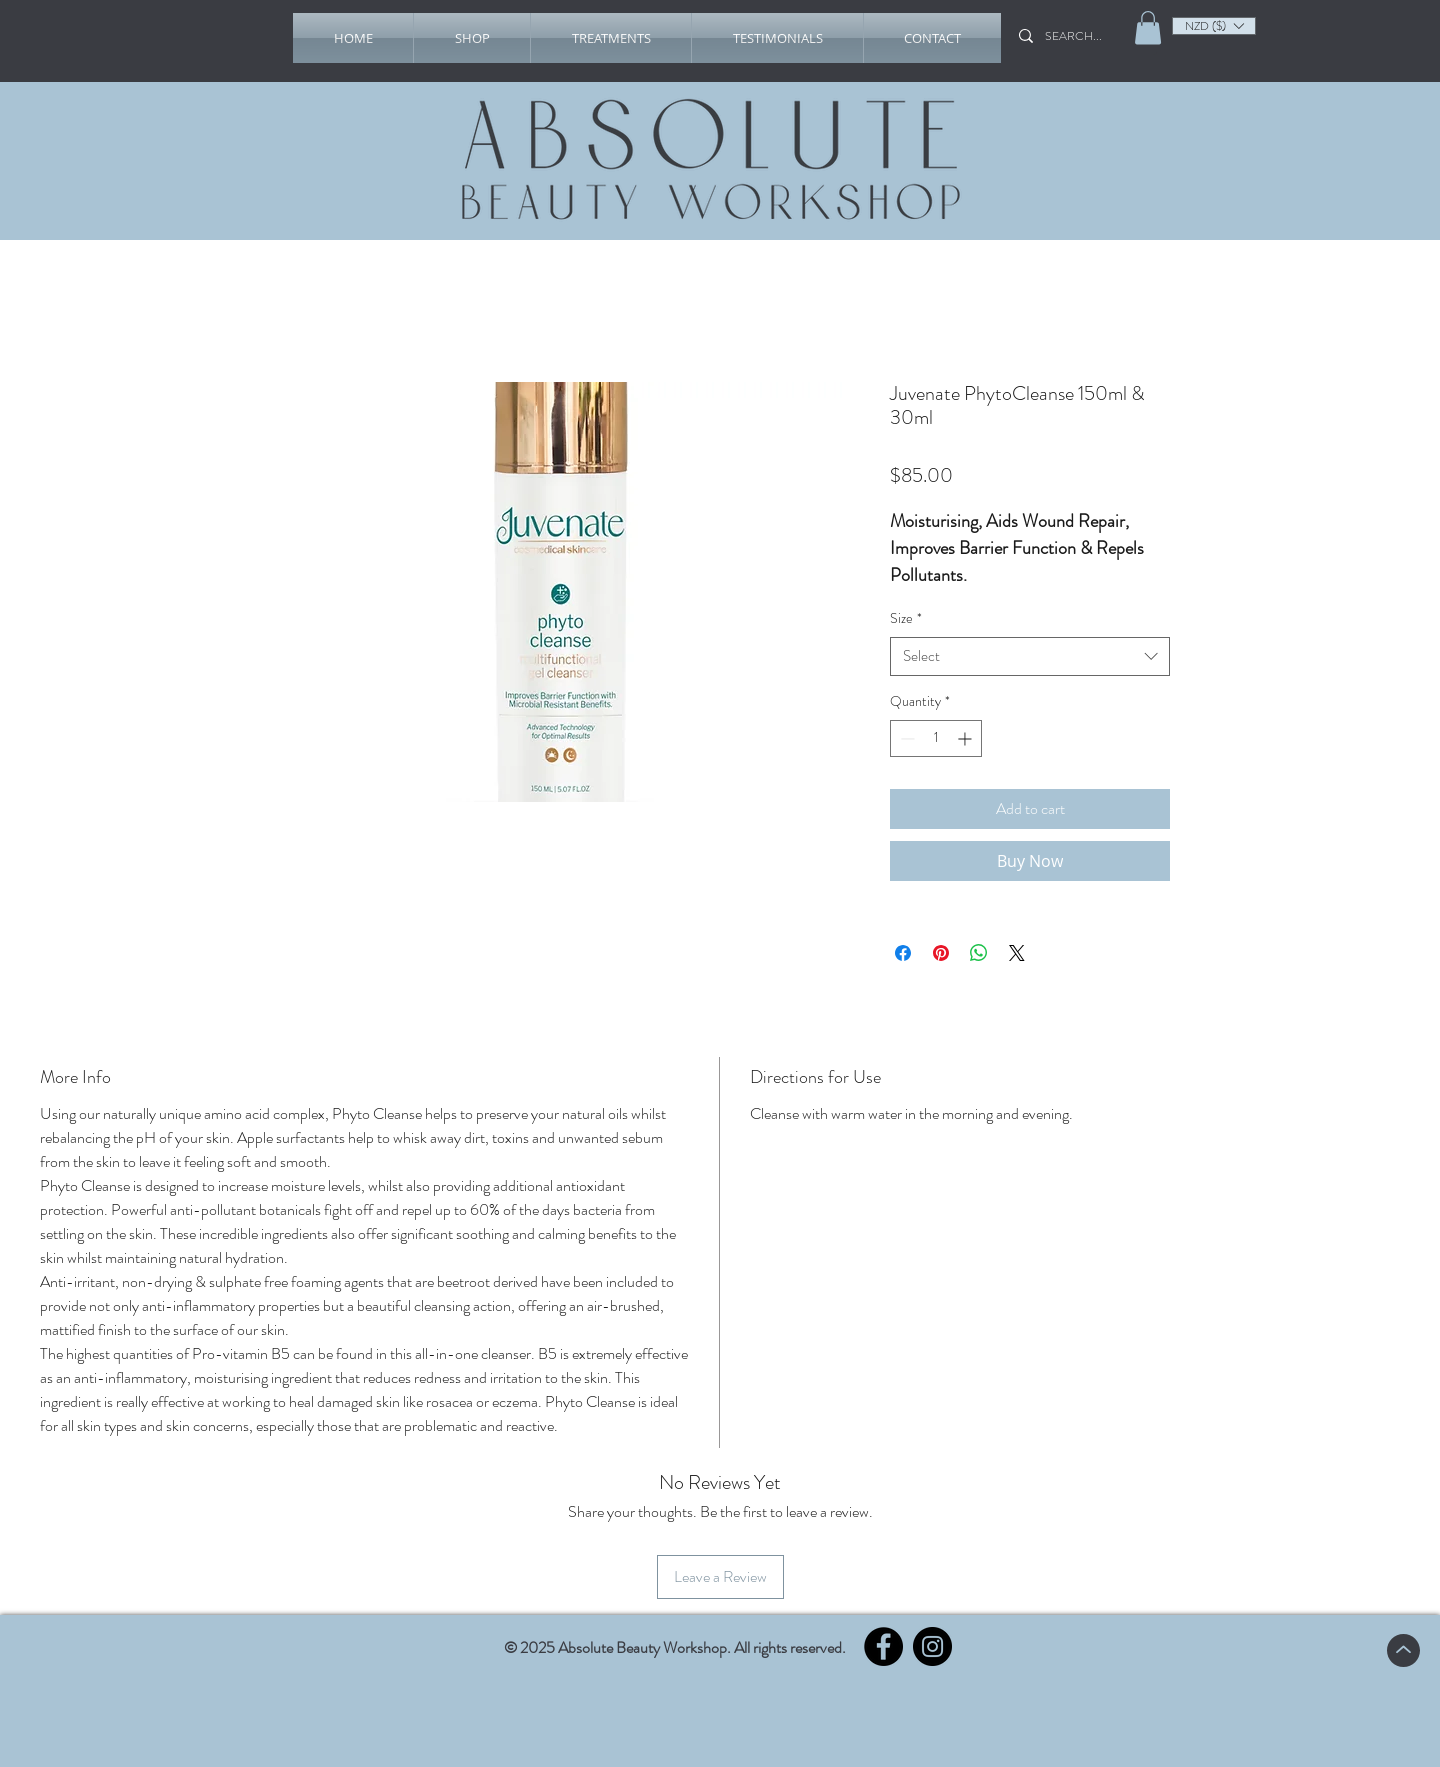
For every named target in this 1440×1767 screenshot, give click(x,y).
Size (906, 618)
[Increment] (966, 738)
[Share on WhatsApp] (979, 953)
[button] (472, 38)
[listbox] (1214, 26)
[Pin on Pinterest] (941, 953)
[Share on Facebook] (903, 953)
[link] (1148, 27)
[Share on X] (1017, 953)
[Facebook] (883, 1646)
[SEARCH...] (1080, 36)
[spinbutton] (936, 738)
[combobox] (1030, 656)
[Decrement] (905, 738)
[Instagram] (932, 1646)
